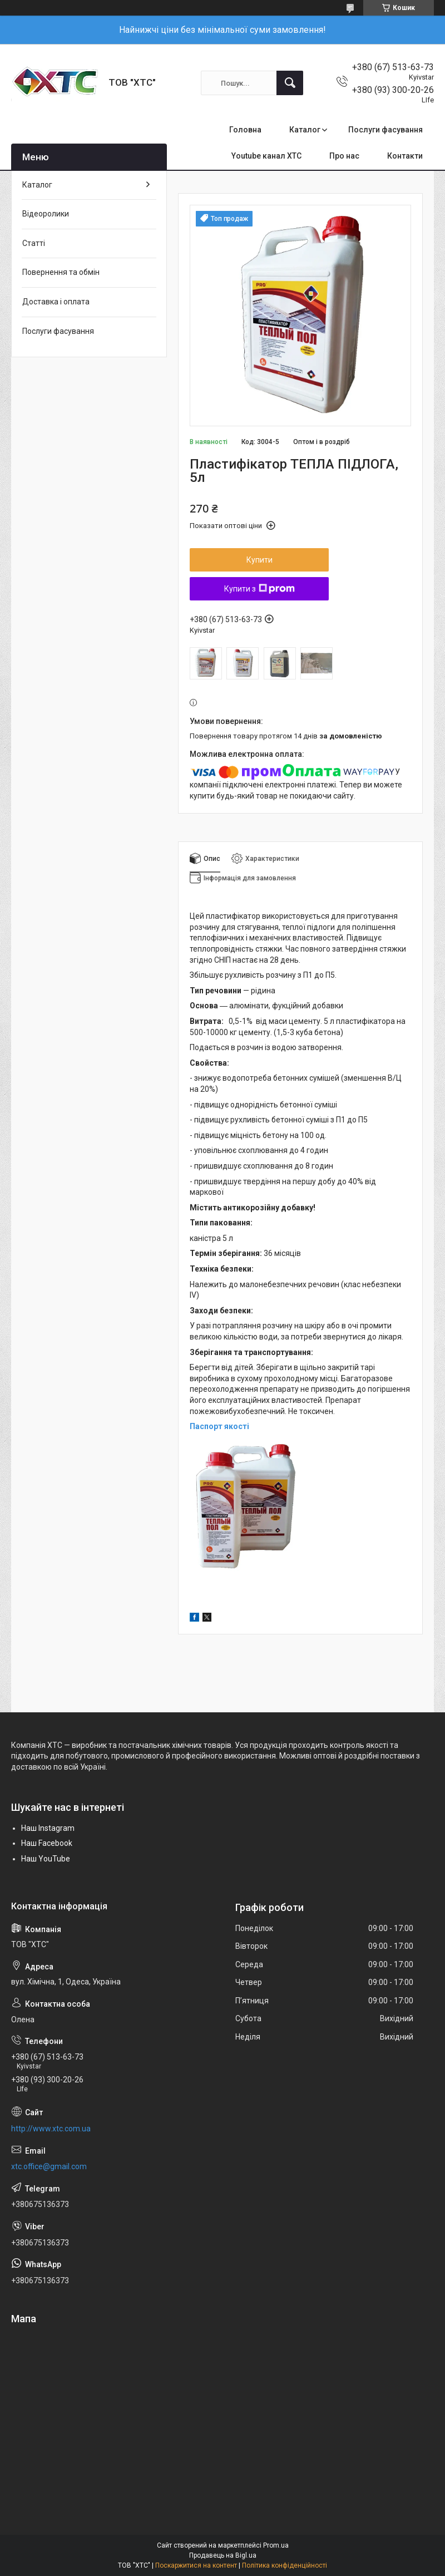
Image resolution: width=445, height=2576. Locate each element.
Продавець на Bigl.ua (222, 2555)
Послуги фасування (385, 129)
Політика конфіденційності (284, 2565)
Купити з (259, 589)
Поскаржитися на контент (196, 2565)
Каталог (304, 129)
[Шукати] (289, 83)
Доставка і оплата (56, 301)
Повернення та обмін (61, 272)
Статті (33, 243)
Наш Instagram (48, 1828)
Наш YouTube (45, 1858)
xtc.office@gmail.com (49, 2166)
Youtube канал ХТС (266, 155)
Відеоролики (45, 213)
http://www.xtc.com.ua (51, 2128)
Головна (245, 129)
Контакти (405, 155)
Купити (259, 559)
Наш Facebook (46, 1843)
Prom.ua (276, 2545)
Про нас (344, 155)
